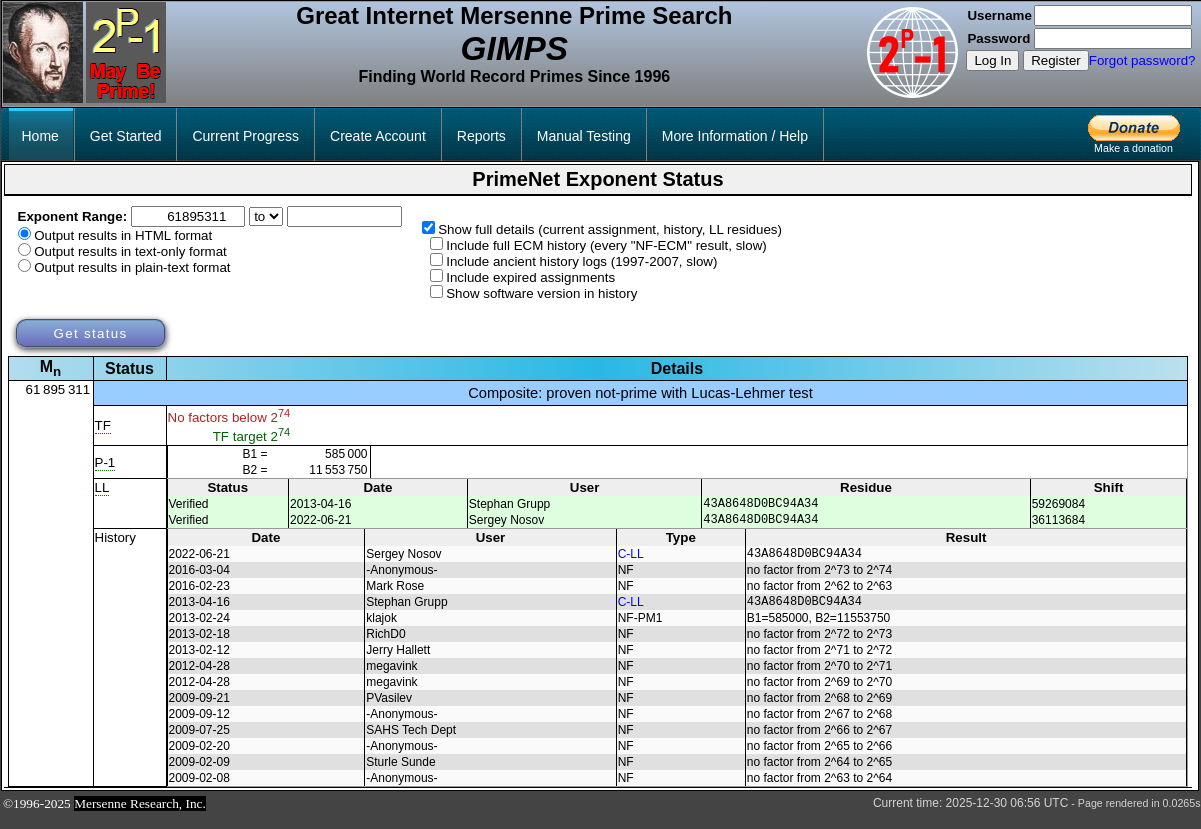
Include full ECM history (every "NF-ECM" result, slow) (606, 245)
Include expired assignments (530, 277)
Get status (90, 333)
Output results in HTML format (123, 235)
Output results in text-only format (130, 251)
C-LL (631, 562)
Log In (992, 60)
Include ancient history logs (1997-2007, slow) (581, 261)
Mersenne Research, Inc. (140, 815)
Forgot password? (1142, 60)
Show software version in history (541, 293)
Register (1056, 60)
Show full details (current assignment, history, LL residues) (610, 229)
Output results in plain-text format (132, 267)
